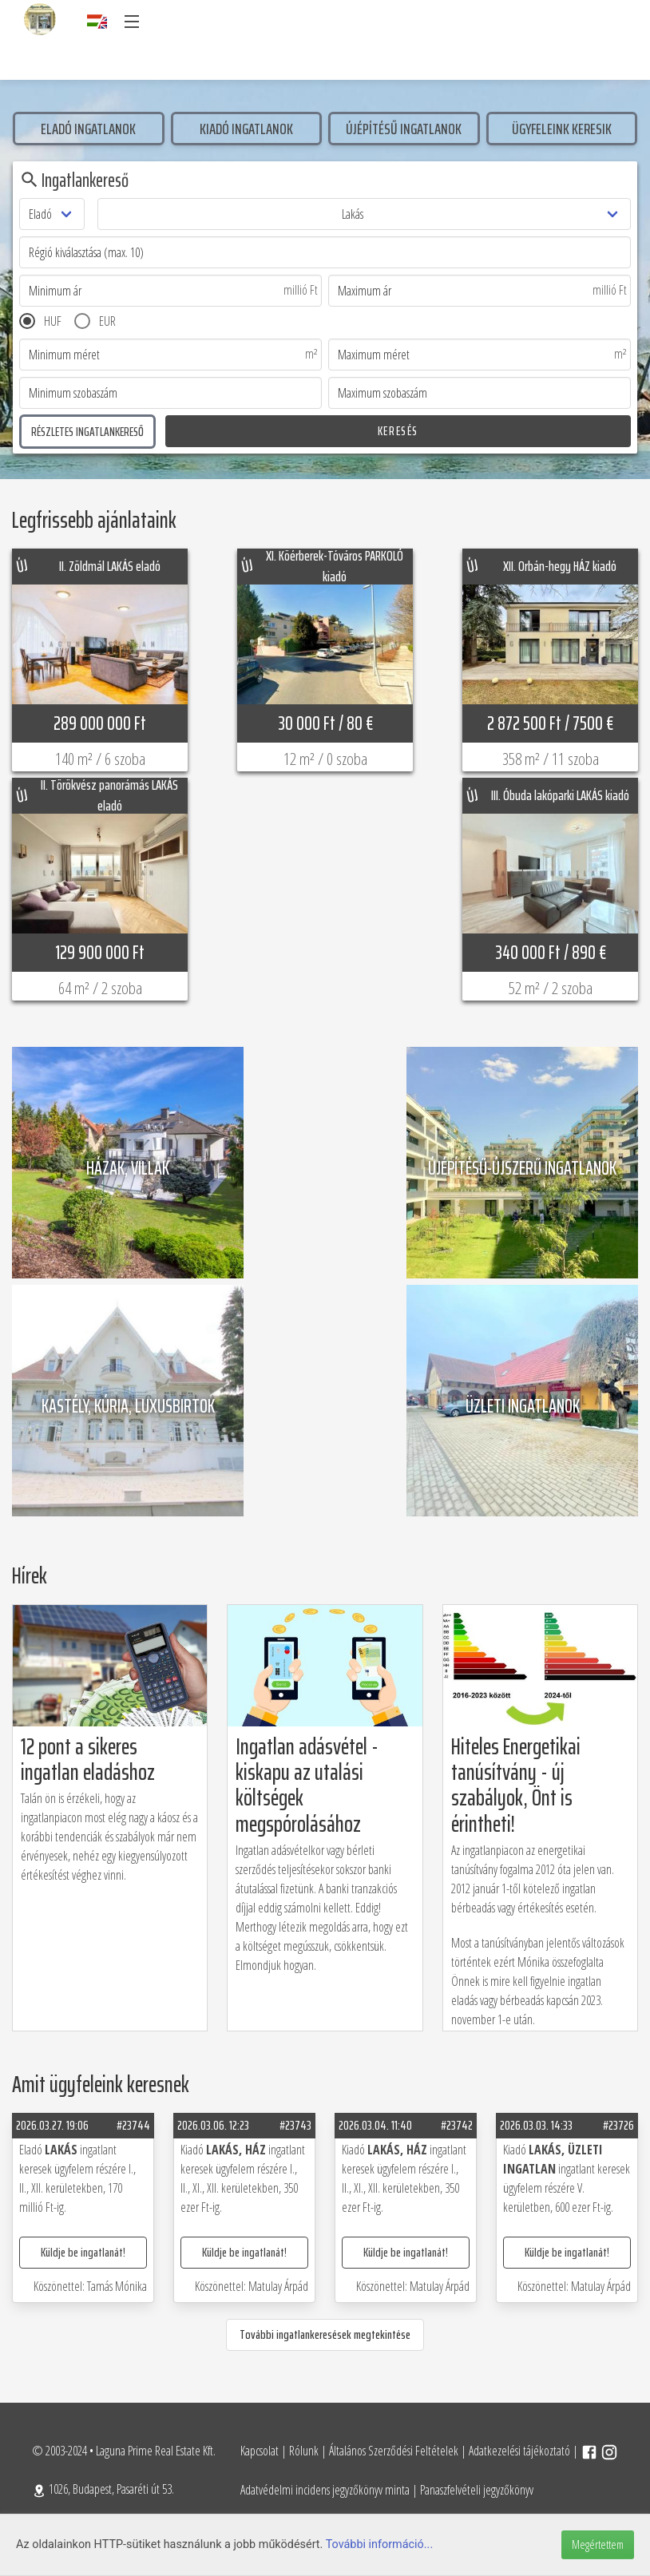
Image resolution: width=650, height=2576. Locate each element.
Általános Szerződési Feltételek (393, 2450)
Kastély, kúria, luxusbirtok (128, 1403)
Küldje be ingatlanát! (83, 2252)
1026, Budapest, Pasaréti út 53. (103, 2489)
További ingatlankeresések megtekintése (325, 2334)
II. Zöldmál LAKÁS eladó (110, 566)
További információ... (380, 2544)
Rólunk (304, 2450)
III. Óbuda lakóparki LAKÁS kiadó (560, 795)
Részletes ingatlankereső (87, 432)
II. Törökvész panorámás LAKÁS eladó (109, 796)
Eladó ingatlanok (88, 128)
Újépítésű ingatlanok (404, 128)
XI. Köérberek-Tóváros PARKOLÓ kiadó (334, 566)
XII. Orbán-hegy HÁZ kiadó (559, 566)
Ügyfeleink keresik (562, 128)
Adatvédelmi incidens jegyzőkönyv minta (325, 2490)
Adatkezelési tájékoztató (519, 2450)
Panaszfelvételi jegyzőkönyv (476, 2490)
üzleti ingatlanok (523, 1403)
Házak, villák (127, 1165)
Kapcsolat (259, 2450)
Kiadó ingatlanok (246, 128)
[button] (131, 21)
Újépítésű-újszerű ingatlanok (522, 1165)
